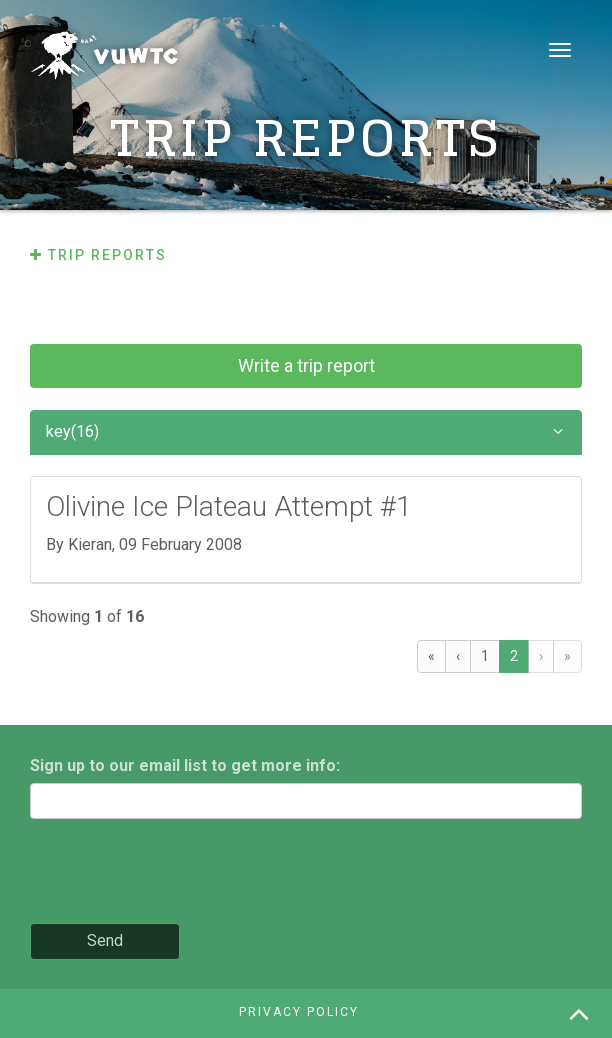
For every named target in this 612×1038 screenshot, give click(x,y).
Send (105, 940)
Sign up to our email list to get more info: (185, 765)
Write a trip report (306, 365)
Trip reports (98, 255)
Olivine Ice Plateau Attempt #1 (229, 506)
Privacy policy (299, 1012)
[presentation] (182, 873)
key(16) (306, 432)
